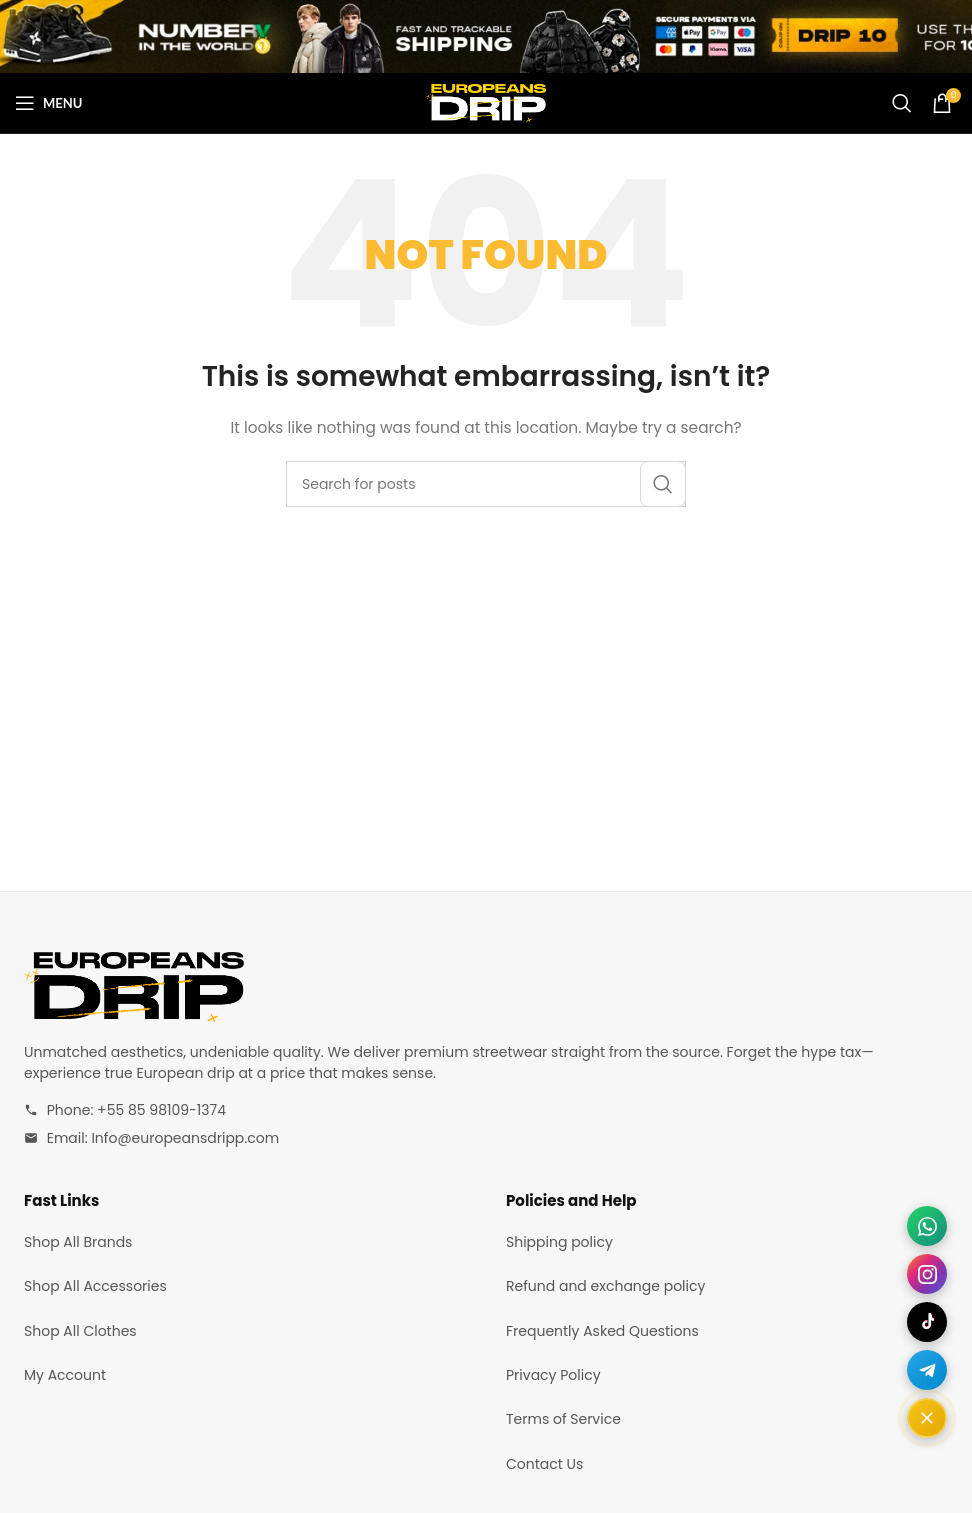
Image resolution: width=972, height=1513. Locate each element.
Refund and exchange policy (605, 1286)
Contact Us (544, 1464)
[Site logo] (486, 102)
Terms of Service (563, 1419)
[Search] (902, 103)
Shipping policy (559, 1242)
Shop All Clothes (80, 1331)
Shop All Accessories (95, 1286)
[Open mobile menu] (48, 103)
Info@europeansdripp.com (185, 1138)
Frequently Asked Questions (602, 1331)
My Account (65, 1375)
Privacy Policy (553, 1375)
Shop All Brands (78, 1242)
